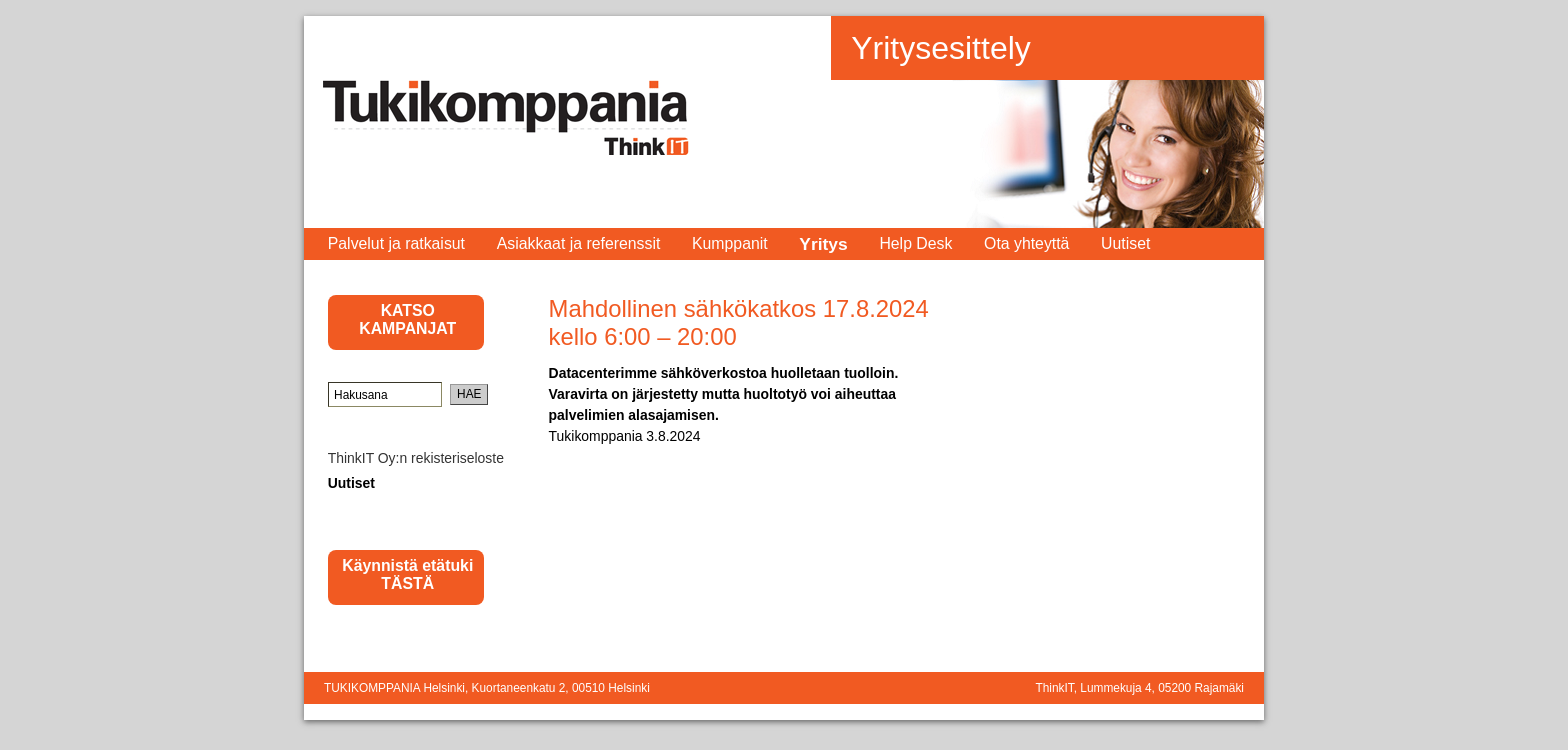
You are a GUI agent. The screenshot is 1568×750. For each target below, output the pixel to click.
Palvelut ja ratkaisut (396, 243)
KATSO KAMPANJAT (407, 319)
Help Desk (915, 243)
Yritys (823, 244)
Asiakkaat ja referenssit (579, 243)
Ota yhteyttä (1026, 243)
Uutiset (1125, 243)
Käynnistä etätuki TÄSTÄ (407, 574)
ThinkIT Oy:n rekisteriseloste (416, 458)
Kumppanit (730, 243)
